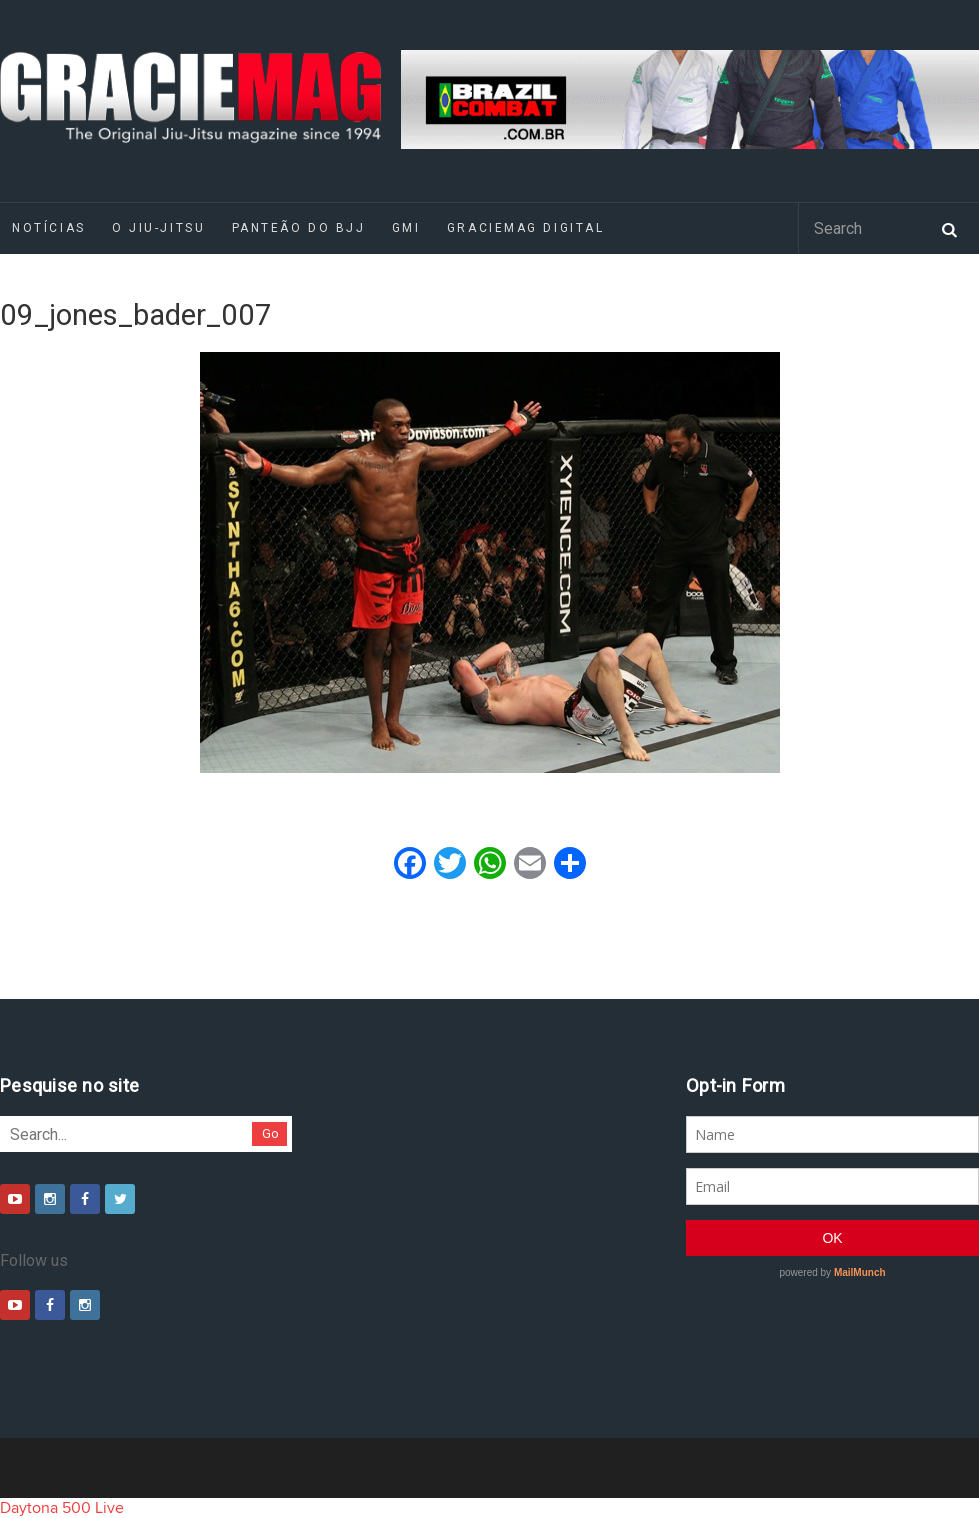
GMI (406, 228)
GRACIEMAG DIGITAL (526, 228)
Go (270, 1133)
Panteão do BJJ (299, 228)
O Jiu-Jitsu (158, 228)
